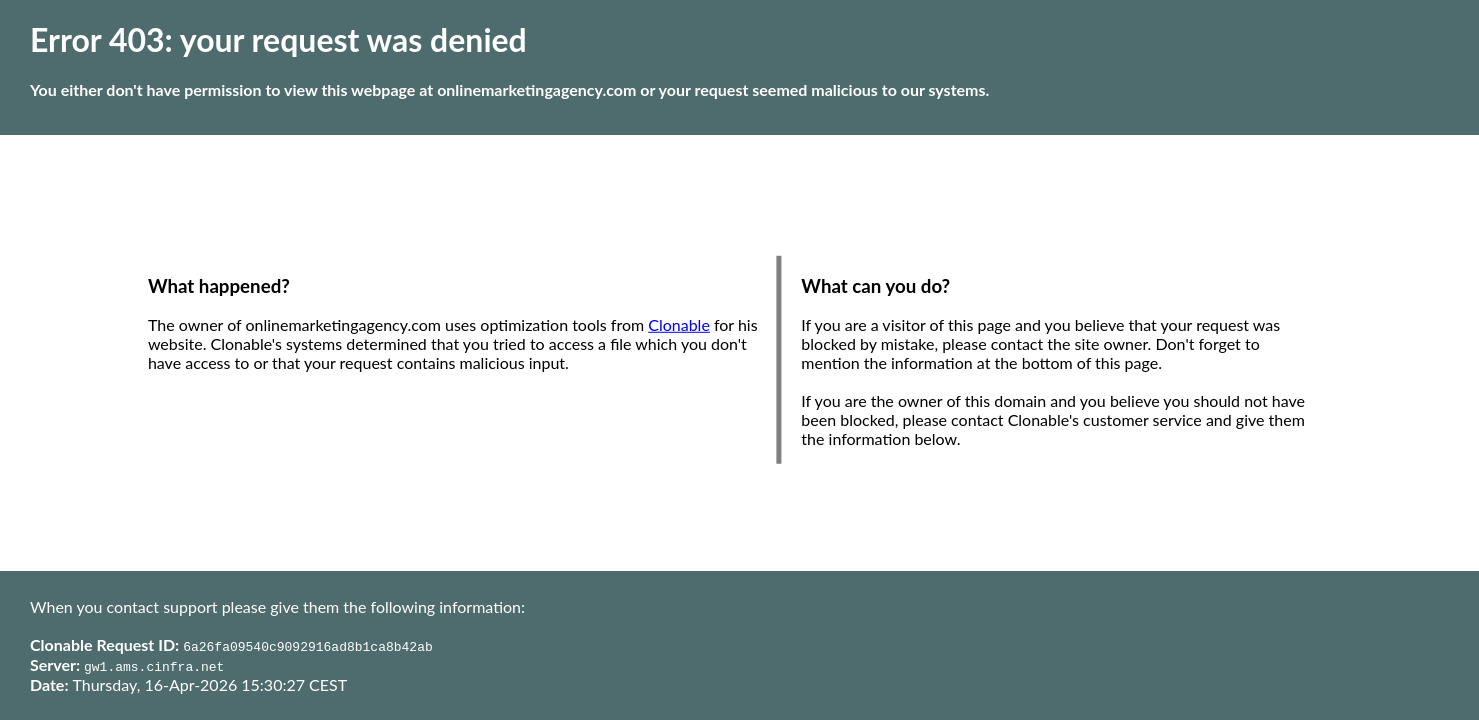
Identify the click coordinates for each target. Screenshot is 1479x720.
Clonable (679, 324)
